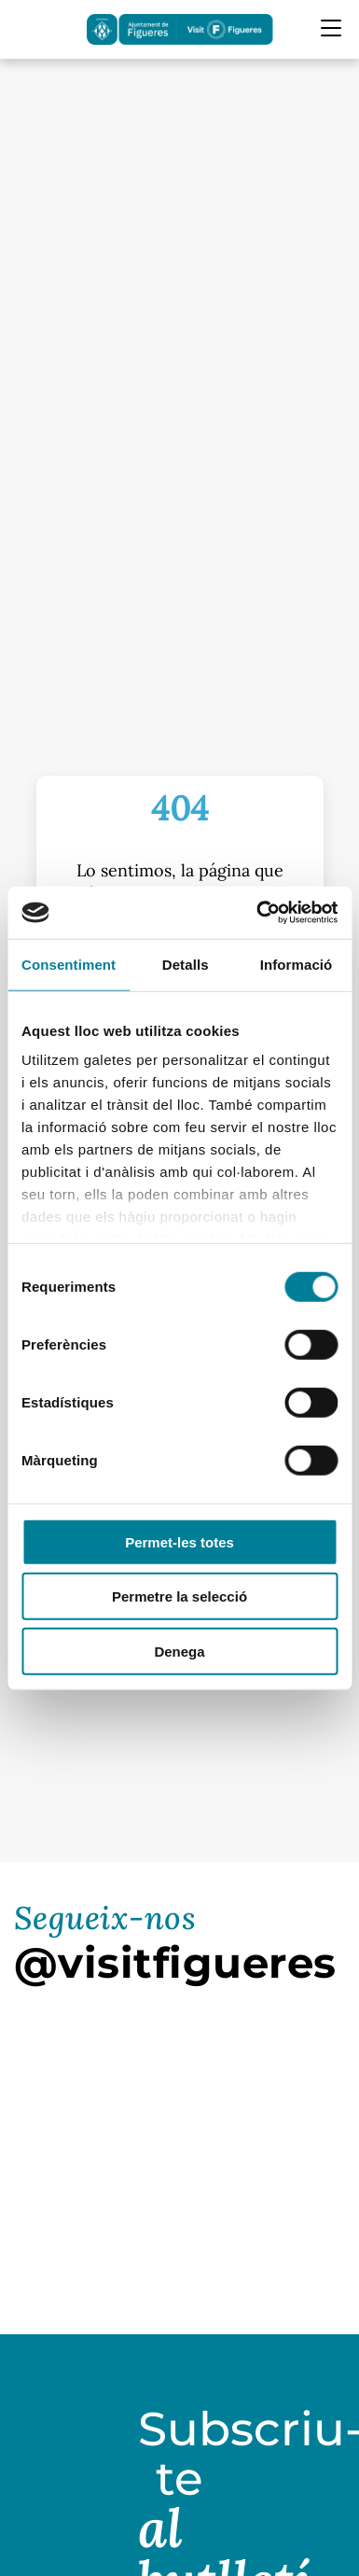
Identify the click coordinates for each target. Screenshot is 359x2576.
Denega (179, 1651)
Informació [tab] (296, 964)
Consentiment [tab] (68, 964)
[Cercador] (25, 29)
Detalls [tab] (185, 964)
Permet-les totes (179, 1541)
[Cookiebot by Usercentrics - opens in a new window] (257, 913)
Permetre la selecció (179, 1596)
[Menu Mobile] (331, 28)
